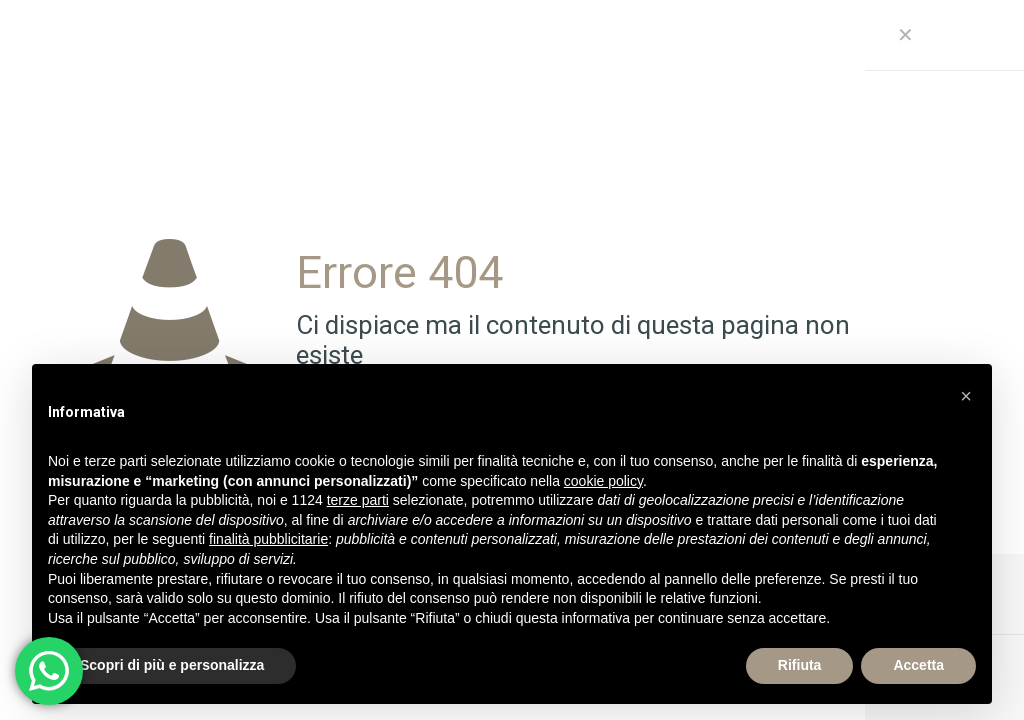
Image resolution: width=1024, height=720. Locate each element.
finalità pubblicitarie (268, 539)
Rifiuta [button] (800, 665)
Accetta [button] (918, 665)
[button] (966, 396)
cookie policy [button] (603, 481)
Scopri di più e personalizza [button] (172, 665)
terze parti (358, 500)
